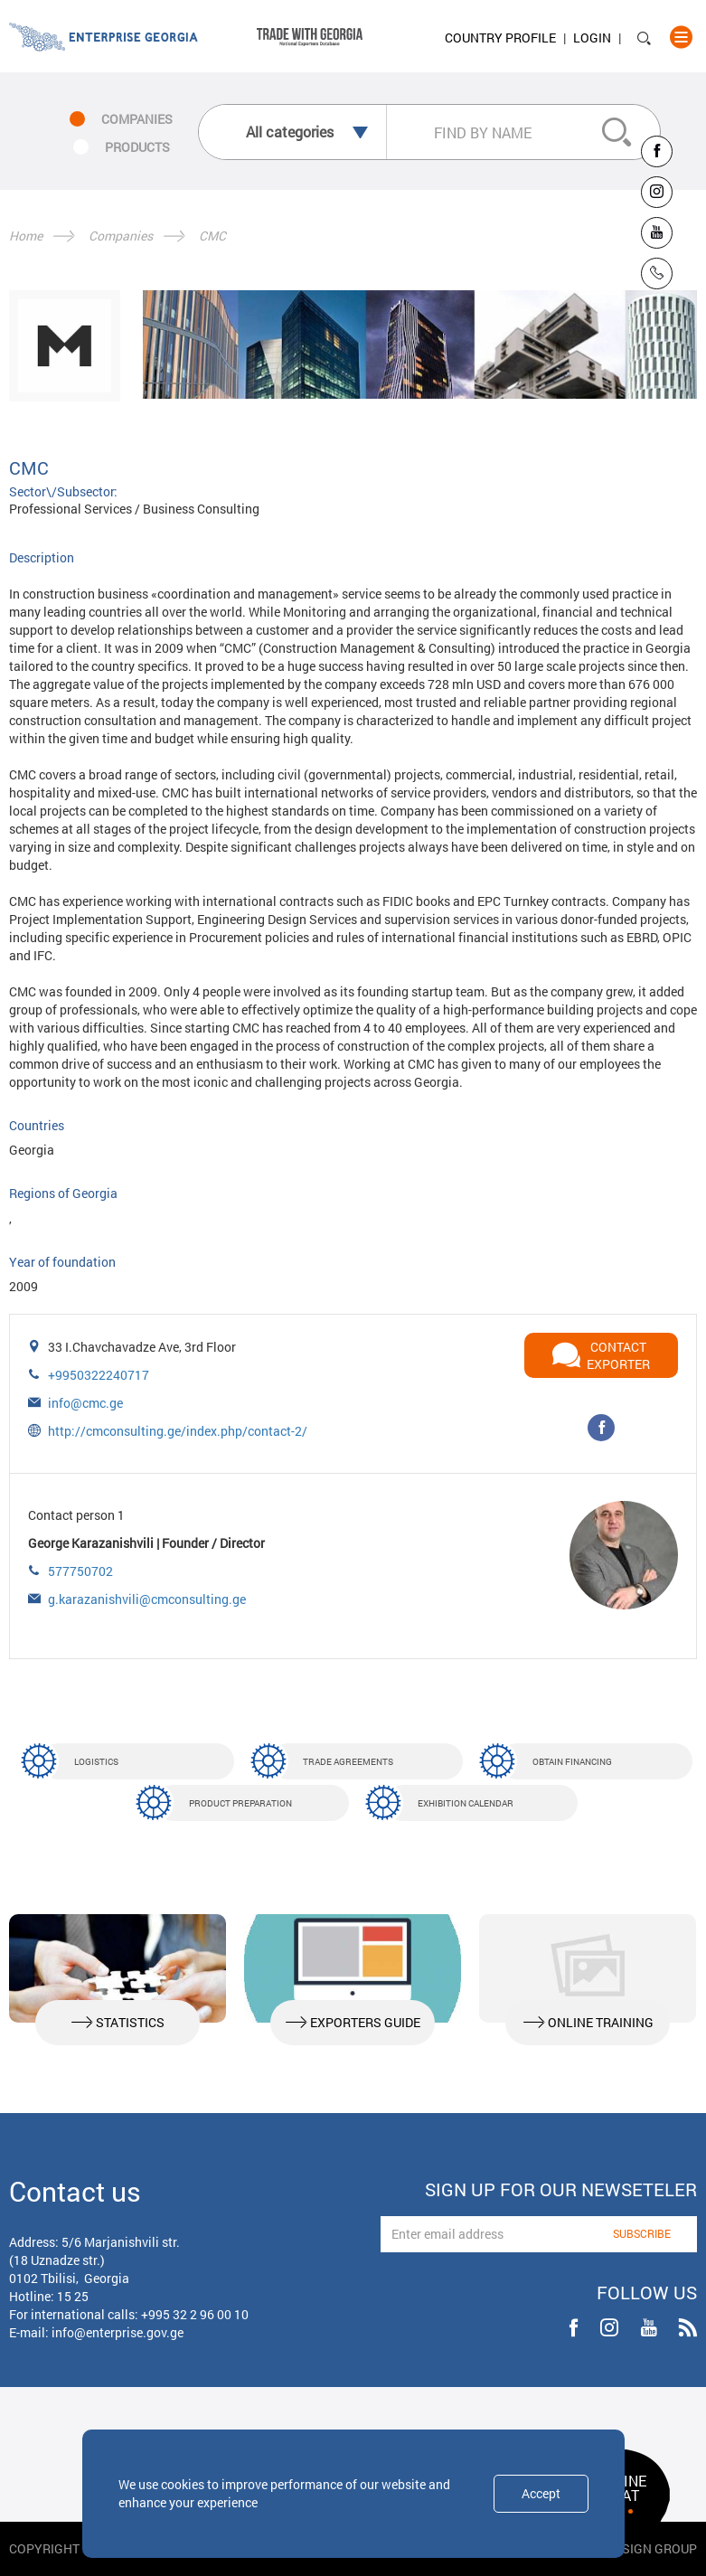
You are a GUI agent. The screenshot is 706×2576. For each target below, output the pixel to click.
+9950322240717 (98, 1374)
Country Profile (500, 37)
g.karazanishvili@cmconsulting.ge (147, 1599)
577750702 (80, 1571)
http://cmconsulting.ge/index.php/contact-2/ (177, 1430)
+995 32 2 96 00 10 (195, 2314)
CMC (212, 235)
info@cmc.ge (85, 1402)
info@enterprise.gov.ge (118, 2332)
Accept (541, 2493)
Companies (121, 235)
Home (25, 235)
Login (592, 37)
